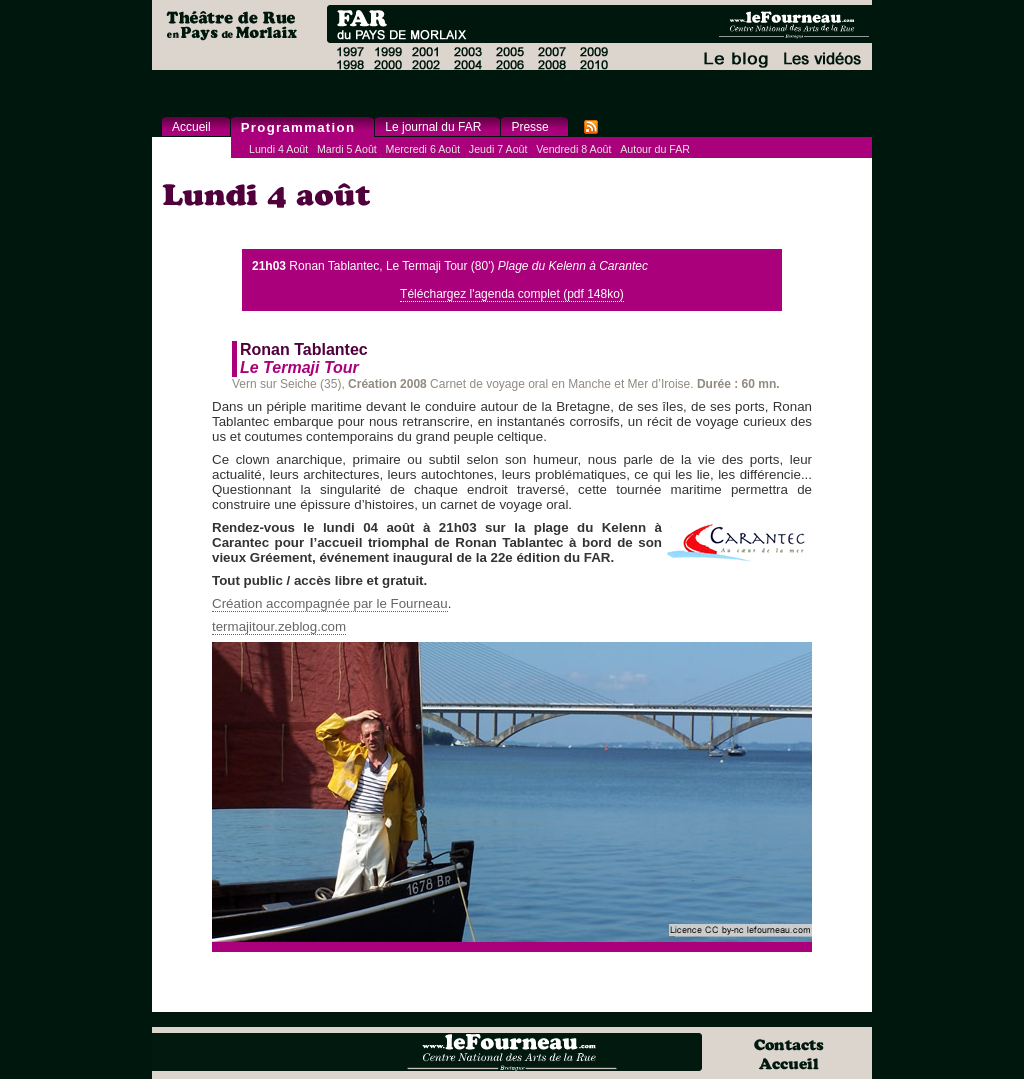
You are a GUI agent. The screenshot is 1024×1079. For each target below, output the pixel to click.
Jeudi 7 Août (498, 149)
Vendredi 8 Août (573, 149)
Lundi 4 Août (278, 149)
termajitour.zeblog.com (279, 626)
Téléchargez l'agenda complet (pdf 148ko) (512, 294)
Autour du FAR (655, 149)
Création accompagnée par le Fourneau (330, 603)
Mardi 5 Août (347, 149)
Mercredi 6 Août (423, 149)
